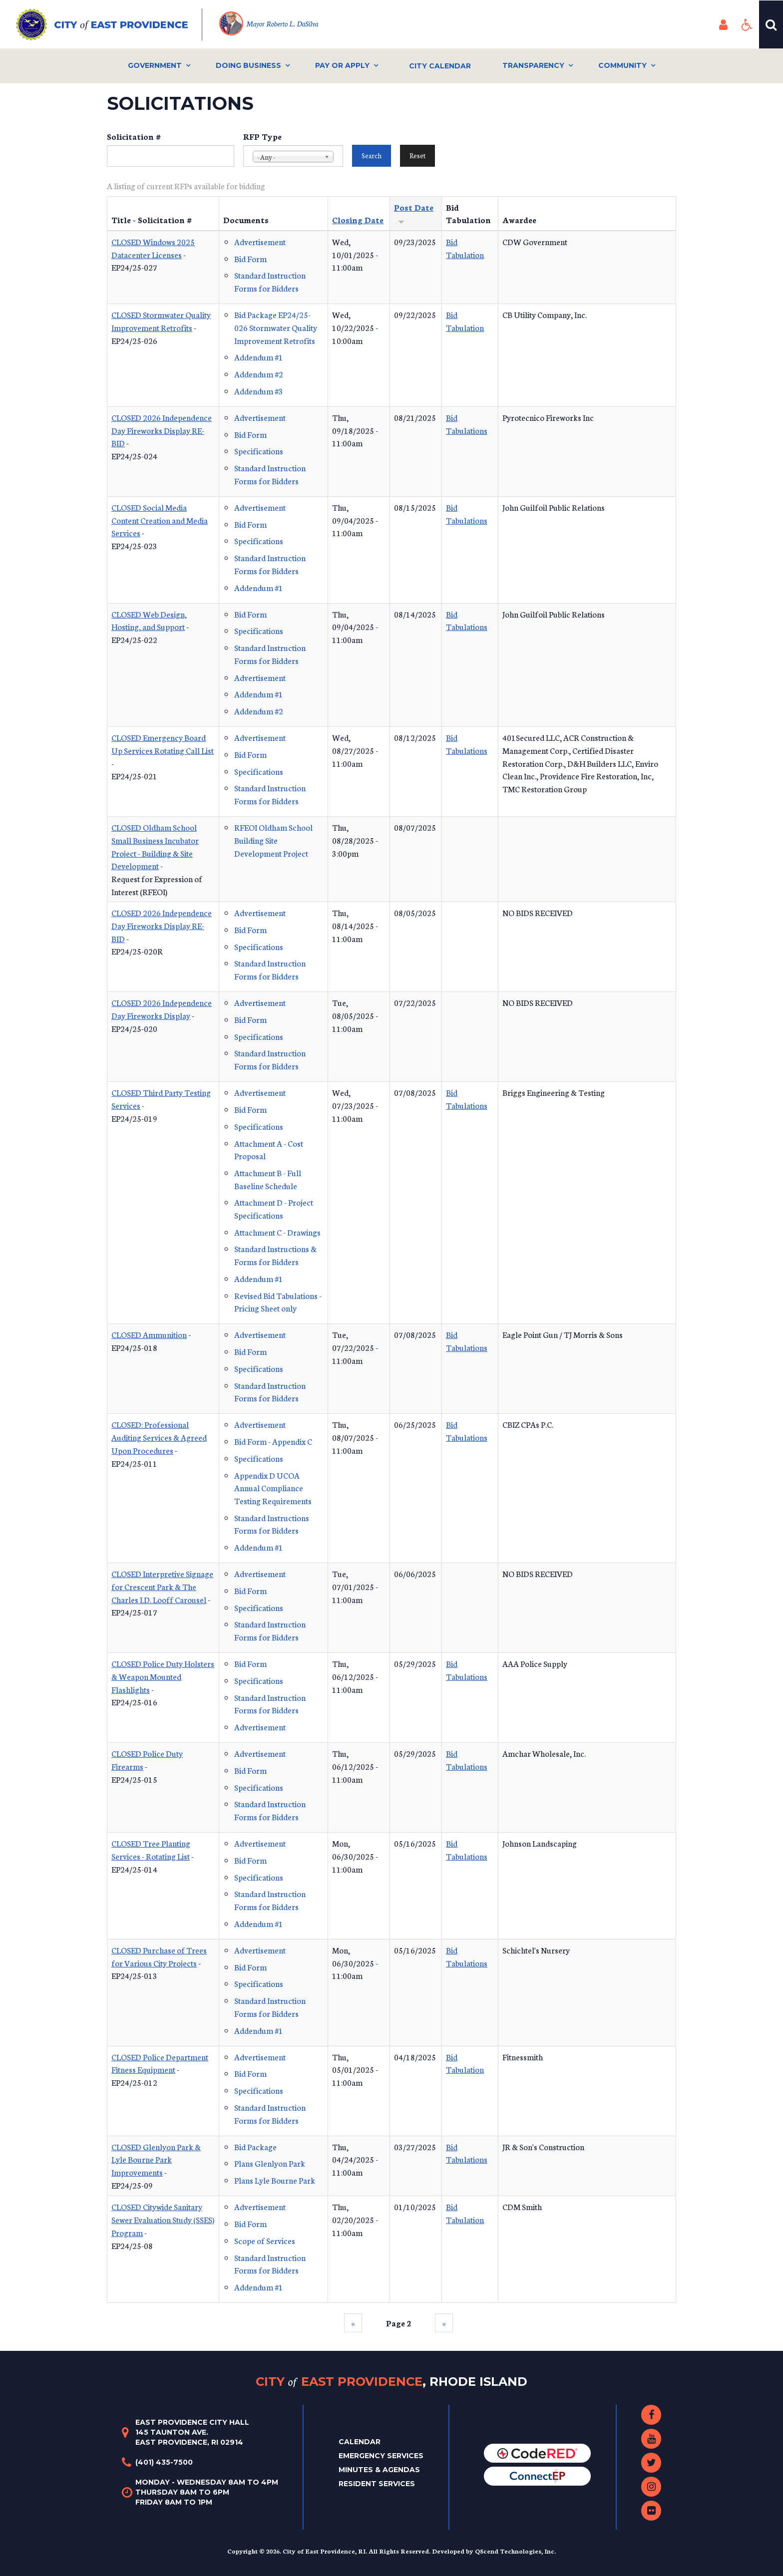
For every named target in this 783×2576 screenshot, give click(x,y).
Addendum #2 (258, 373)
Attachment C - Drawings (277, 1232)
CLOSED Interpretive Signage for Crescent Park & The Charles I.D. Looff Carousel (162, 1586)
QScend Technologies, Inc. (515, 2551)
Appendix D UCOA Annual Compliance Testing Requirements (273, 1487)
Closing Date (358, 219)
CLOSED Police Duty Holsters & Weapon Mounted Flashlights (162, 1675)
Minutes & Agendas (379, 2469)
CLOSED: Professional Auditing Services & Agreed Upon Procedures (159, 1436)
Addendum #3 (258, 390)
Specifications (258, 450)
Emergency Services (381, 2455)
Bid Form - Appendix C (273, 1441)
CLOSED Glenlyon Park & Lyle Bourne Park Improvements (156, 2159)
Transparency (533, 65)
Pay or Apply (342, 65)
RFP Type (262, 136)
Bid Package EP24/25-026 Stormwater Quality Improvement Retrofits (275, 327)
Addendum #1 (258, 356)
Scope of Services (264, 2240)
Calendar (360, 2441)
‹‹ (353, 2322)
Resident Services (377, 2483)
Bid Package (255, 2146)
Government (155, 65)
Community (622, 65)
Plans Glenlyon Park (269, 2163)
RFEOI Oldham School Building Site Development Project (273, 839)
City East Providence (391, 2381)
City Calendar (440, 65)
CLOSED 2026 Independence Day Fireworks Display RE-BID (161, 429)
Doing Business (248, 65)
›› (443, 2322)
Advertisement (260, 241)
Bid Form (250, 258)
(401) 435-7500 (164, 2462)
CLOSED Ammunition (149, 1334)
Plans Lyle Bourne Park (274, 2180)
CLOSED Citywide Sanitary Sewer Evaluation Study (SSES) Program (162, 2219)
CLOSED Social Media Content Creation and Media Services (159, 519)
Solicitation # (134, 136)
